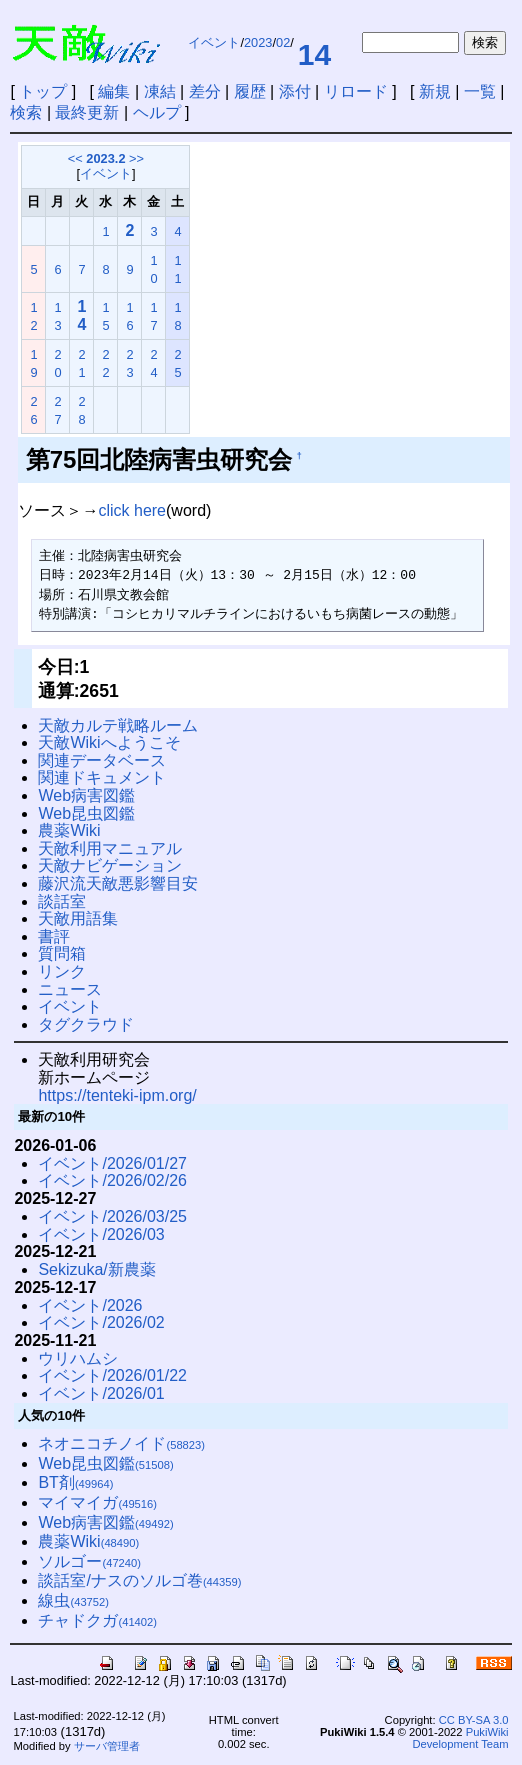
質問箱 (62, 953)
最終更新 (87, 112)
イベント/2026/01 (101, 1393)
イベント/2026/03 (101, 1234)
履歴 (250, 91)
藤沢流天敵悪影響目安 (118, 883)
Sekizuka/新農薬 (96, 1269)
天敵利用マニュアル (110, 848)
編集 (114, 91)
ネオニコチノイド (121, 1443)
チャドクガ (97, 1620)
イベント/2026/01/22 (112, 1375)
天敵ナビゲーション (110, 865)
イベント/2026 (90, 1305)
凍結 (160, 91)
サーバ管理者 (107, 1746)
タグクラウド (86, 1024)
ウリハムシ (78, 1358)
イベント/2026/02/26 (112, 1180)
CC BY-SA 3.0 (474, 1720)
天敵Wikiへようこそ (109, 742)
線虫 (73, 1600)
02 (283, 42)
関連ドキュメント (102, 777)
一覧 (480, 91)
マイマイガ (97, 1502)
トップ (43, 91)
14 (314, 54)
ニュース (70, 989)
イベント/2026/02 (101, 1322)
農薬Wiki (69, 830)
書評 (54, 936)
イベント (214, 42)
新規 (435, 91)
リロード (356, 91)
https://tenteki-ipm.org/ (117, 1095)
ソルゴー (89, 1561)
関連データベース (102, 760)
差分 (205, 91)
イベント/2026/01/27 (112, 1163)
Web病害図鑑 (86, 795)
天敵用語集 (78, 918)
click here (132, 510)
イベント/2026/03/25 (112, 1216)
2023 (258, 42)
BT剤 (75, 1482)
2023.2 (105, 158)
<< (75, 158)
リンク (62, 971)
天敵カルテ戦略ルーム (118, 725)
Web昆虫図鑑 (86, 813)
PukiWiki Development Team (460, 1738)
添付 (295, 91)
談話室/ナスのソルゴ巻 (139, 1580)
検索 (26, 112)
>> (136, 158)
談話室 (62, 901)
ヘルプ (157, 112)
